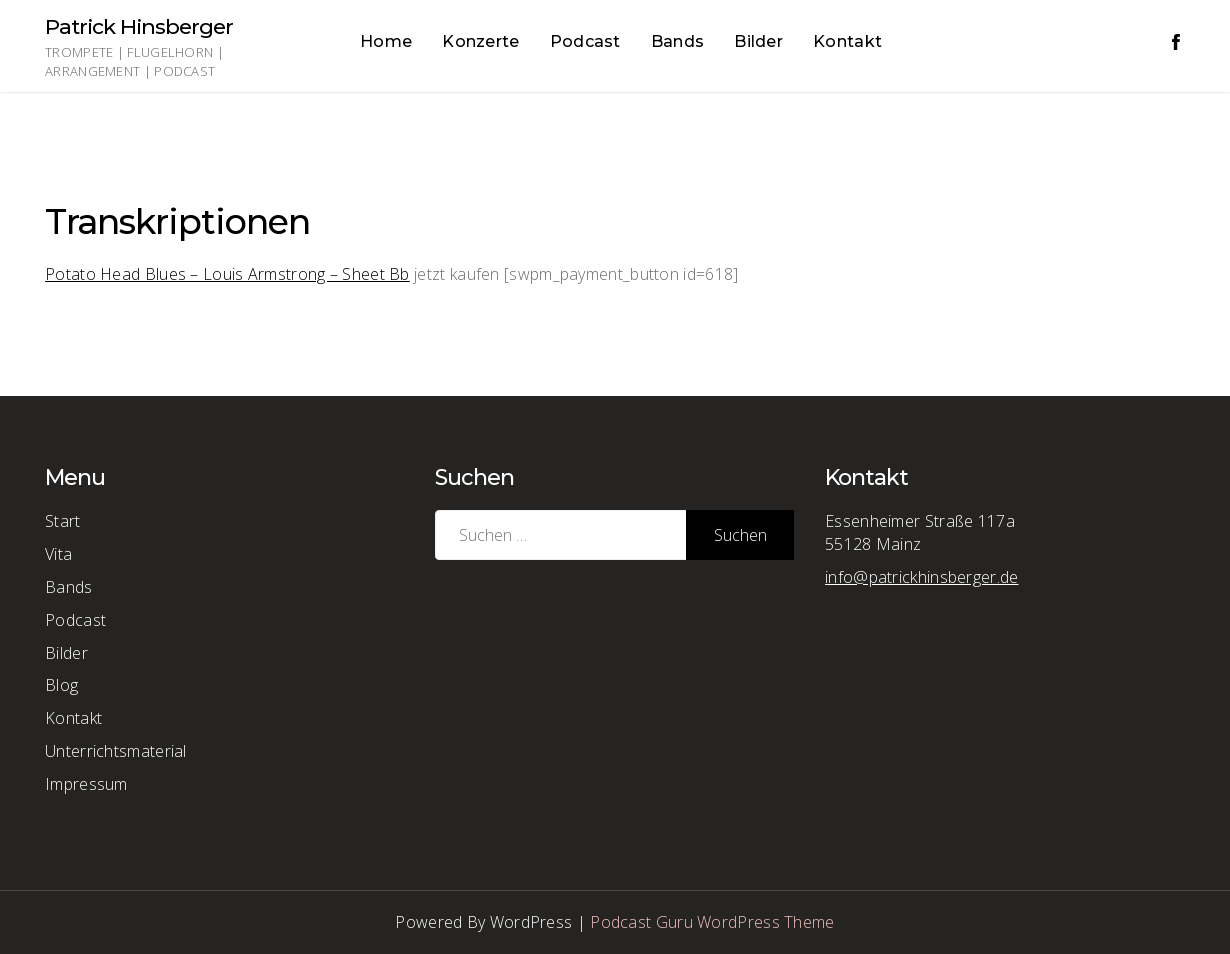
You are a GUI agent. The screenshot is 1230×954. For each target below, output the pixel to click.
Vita (58, 554)
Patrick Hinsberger (139, 26)
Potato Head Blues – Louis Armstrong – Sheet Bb (227, 274)
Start (63, 521)
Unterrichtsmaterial (116, 751)
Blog (61, 685)
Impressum (86, 784)
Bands (678, 41)
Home (386, 41)
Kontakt (847, 41)
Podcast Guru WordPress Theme (712, 922)
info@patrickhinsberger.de (922, 577)
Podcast (585, 41)
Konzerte (480, 41)
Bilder (758, 41)
